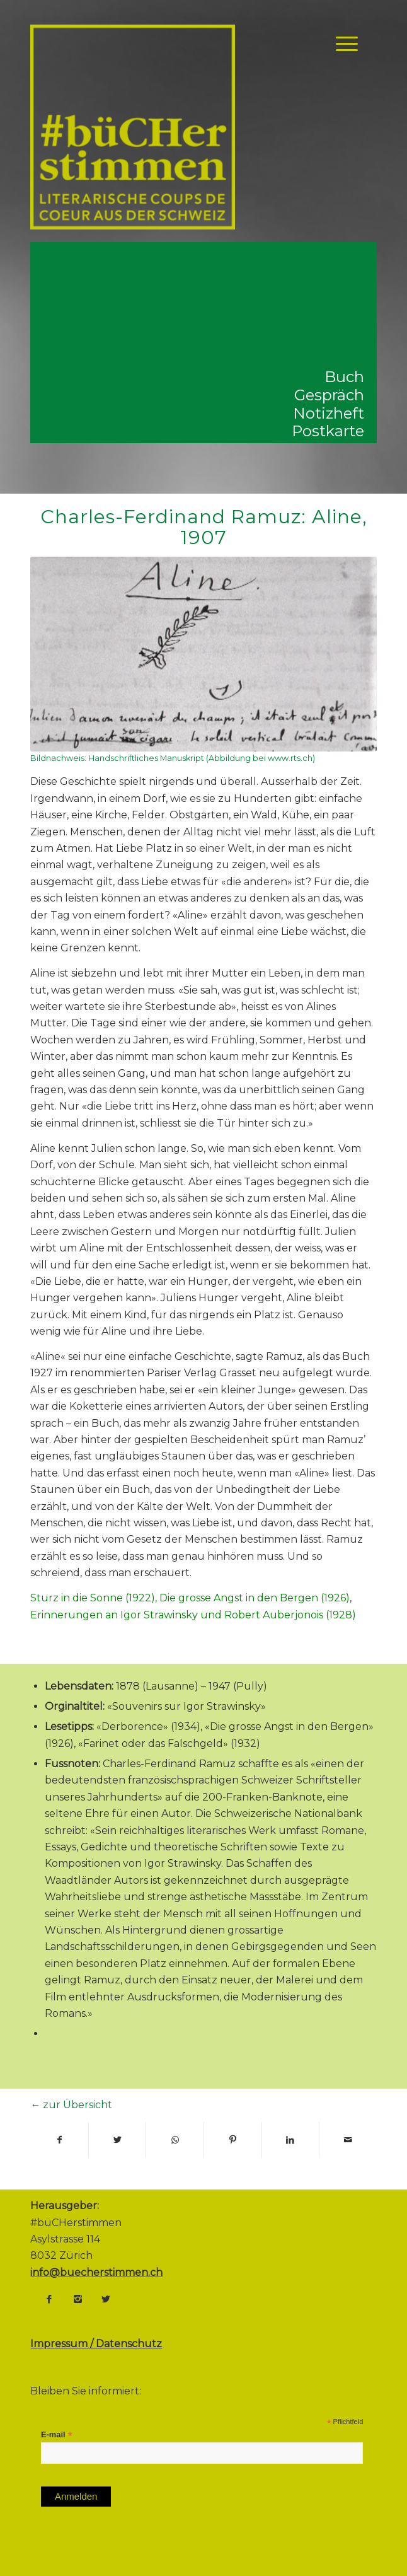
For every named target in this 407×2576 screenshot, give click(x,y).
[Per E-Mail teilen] (348, 2139)
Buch (344, 377)
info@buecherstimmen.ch (96, 2272)
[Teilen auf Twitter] (117, 2139)
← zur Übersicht (71, 2105)
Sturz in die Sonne (76, 1598)
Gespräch (329, 395)
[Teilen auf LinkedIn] (290, 2139)
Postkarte (328, 431)
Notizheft (328, 413)
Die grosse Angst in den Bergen (238, 1598)
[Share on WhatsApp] (174, 2139)
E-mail (56, 2435)
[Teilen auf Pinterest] (232, 2139)
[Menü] (340, 43)
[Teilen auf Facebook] (59, 2139)
